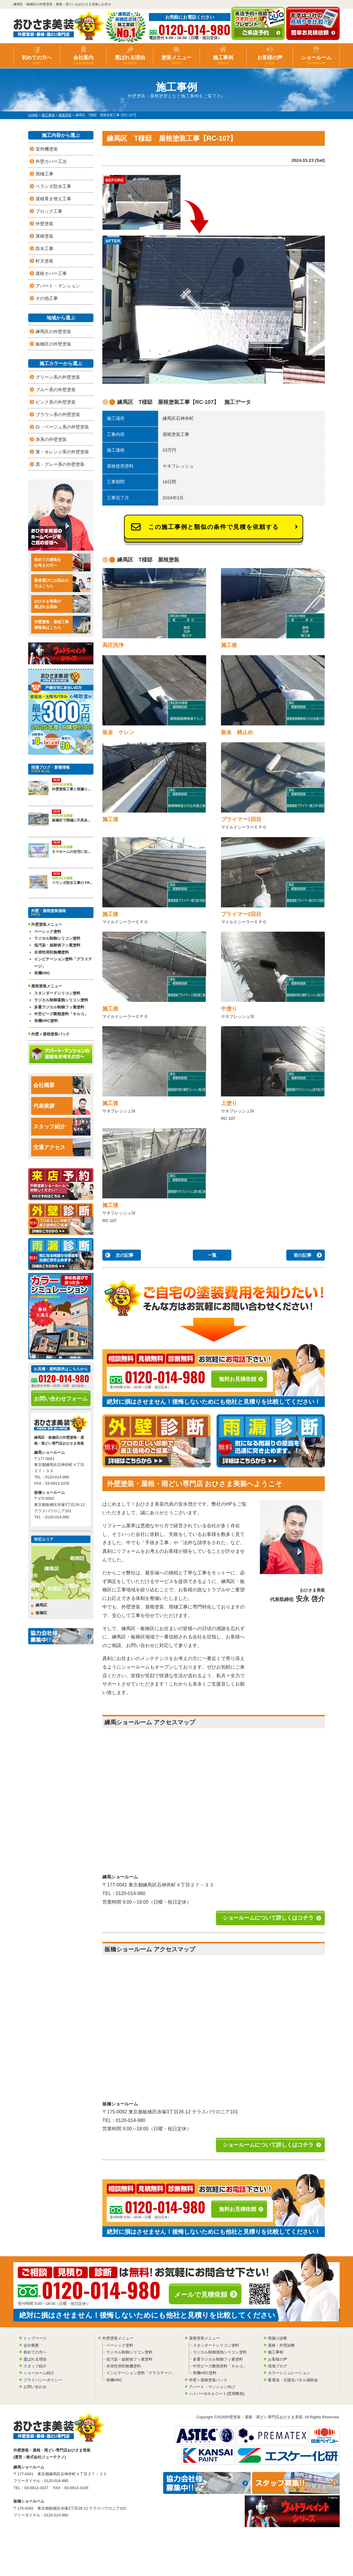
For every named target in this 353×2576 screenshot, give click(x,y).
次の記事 (124, 1255)
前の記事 (302, 1255)
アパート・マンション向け (212, 2387)
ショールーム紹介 (38, 2373)
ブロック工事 (49, 211)
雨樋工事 (44, 173)
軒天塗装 (44, 260)
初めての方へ (37, 60)
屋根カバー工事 (51, 273)
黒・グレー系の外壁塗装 (60, 464)
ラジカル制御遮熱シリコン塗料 (61, 1000)
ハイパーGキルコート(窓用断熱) (217, 2393)
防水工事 (44, 248)
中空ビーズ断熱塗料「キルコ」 (61, 1014)
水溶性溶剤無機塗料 (51, 952)
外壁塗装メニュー (117, 2338)
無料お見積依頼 (237, 1379)
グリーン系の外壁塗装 (58, 377)
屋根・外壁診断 (281, 2345)
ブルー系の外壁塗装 (56, 389)
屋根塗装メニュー (204, 2338)
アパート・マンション (58, 285)
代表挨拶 (61, 1106)
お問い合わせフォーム (61, 1399)
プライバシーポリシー (42, 2380)
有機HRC (42, 973)
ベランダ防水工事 (53, 186)
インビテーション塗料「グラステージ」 (63, 962)
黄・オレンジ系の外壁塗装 (62, 451)
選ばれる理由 (130, 60)
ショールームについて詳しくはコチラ (268, 1918)
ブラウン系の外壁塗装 (58, 414)
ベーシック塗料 (47, 931)
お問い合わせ (35, 2387)
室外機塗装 (47, 148)
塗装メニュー (176, 60)
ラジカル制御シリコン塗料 (57, 938)
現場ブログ (277, 2366)
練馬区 (41, 1605)
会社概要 (61, 1085)
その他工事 (47, 298)
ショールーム (316, 60)
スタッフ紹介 (61, 1127)
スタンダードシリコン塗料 (57, 993)
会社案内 (83, 60)
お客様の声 (270, 60)
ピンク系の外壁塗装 (56, 401)
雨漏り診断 (277, 2338)
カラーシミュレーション (289, 2373)
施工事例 (223, 60)
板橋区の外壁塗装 (53, 343)
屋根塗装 (44, 236)
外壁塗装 (44, 223)
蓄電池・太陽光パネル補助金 (293, 2380)
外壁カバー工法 (51, 161)
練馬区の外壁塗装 (53, 331)
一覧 (212, 1255)
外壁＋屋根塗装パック (50, 1034)
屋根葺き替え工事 (53, 198)
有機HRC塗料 (46, 1020)
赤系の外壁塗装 (51, 439)
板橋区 (41, 1613)
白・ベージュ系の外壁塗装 (62, 426)
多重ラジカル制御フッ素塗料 (59, 1007)
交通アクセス (61, 1147)
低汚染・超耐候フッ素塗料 (57, 945)
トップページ (35, 2338)
